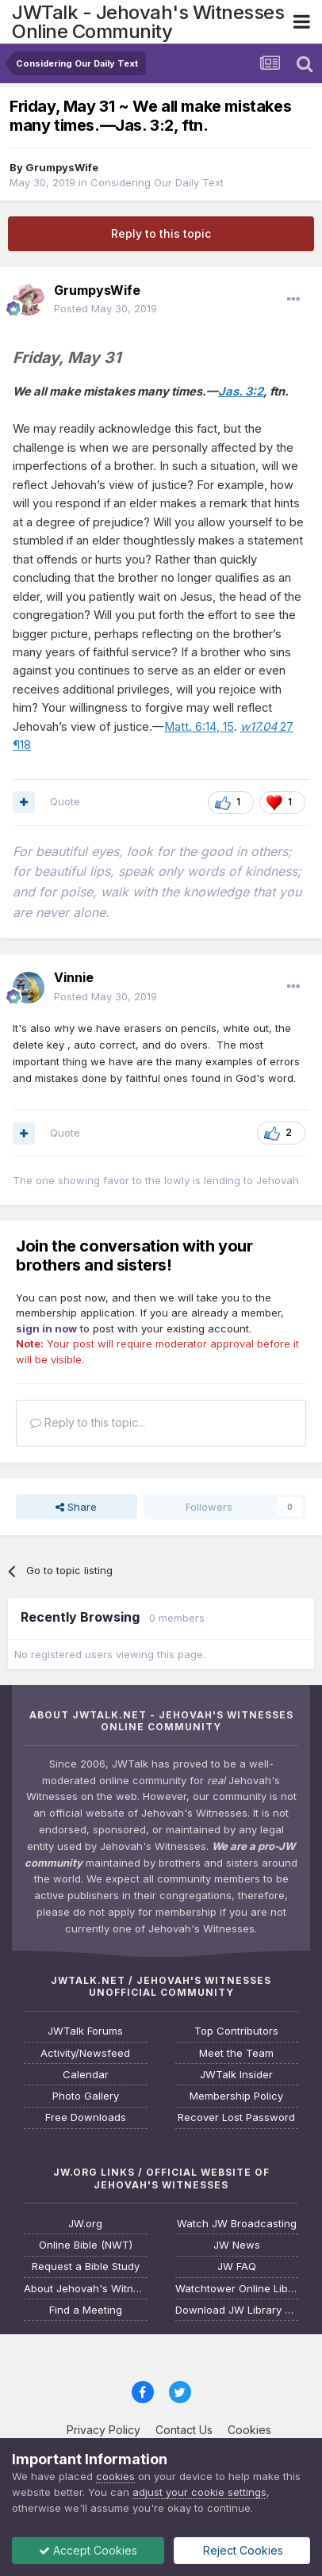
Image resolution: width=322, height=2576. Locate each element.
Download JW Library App (237, 2310)
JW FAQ (236, 2266)
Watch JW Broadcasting (237, 2224)
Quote (65, 801)
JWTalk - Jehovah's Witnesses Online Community (148, 22)
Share (76, 1507)
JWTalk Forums (85, 2031)
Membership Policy (236, 2096)
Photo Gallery (85, 2096)
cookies (115, 2476)
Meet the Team (236, 2053)
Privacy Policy (103, 2429)
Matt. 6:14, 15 (199, 727)
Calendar (86, 2075)
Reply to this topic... (87, 1422)
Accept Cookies (88, 2550)
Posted (105, 308)
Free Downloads (85, 2117)
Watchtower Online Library (237, 2289)
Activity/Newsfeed (85, 2053)
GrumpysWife (61, 167)
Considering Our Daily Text (157, 182)
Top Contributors (236, 2031)
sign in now (46, 1328)
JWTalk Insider (236, 2075)
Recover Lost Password (236, 2117)
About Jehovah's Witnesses (86, 2289)
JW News (236, 2245)
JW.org (85, 2224)
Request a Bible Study (86, 2266)
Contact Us (184, 2429)
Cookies (249, 2429)
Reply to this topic (161, 233)
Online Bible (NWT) (85, 2245)
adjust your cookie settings (199, 2492)
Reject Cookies (241, 2550)
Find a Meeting (85, 2310)
